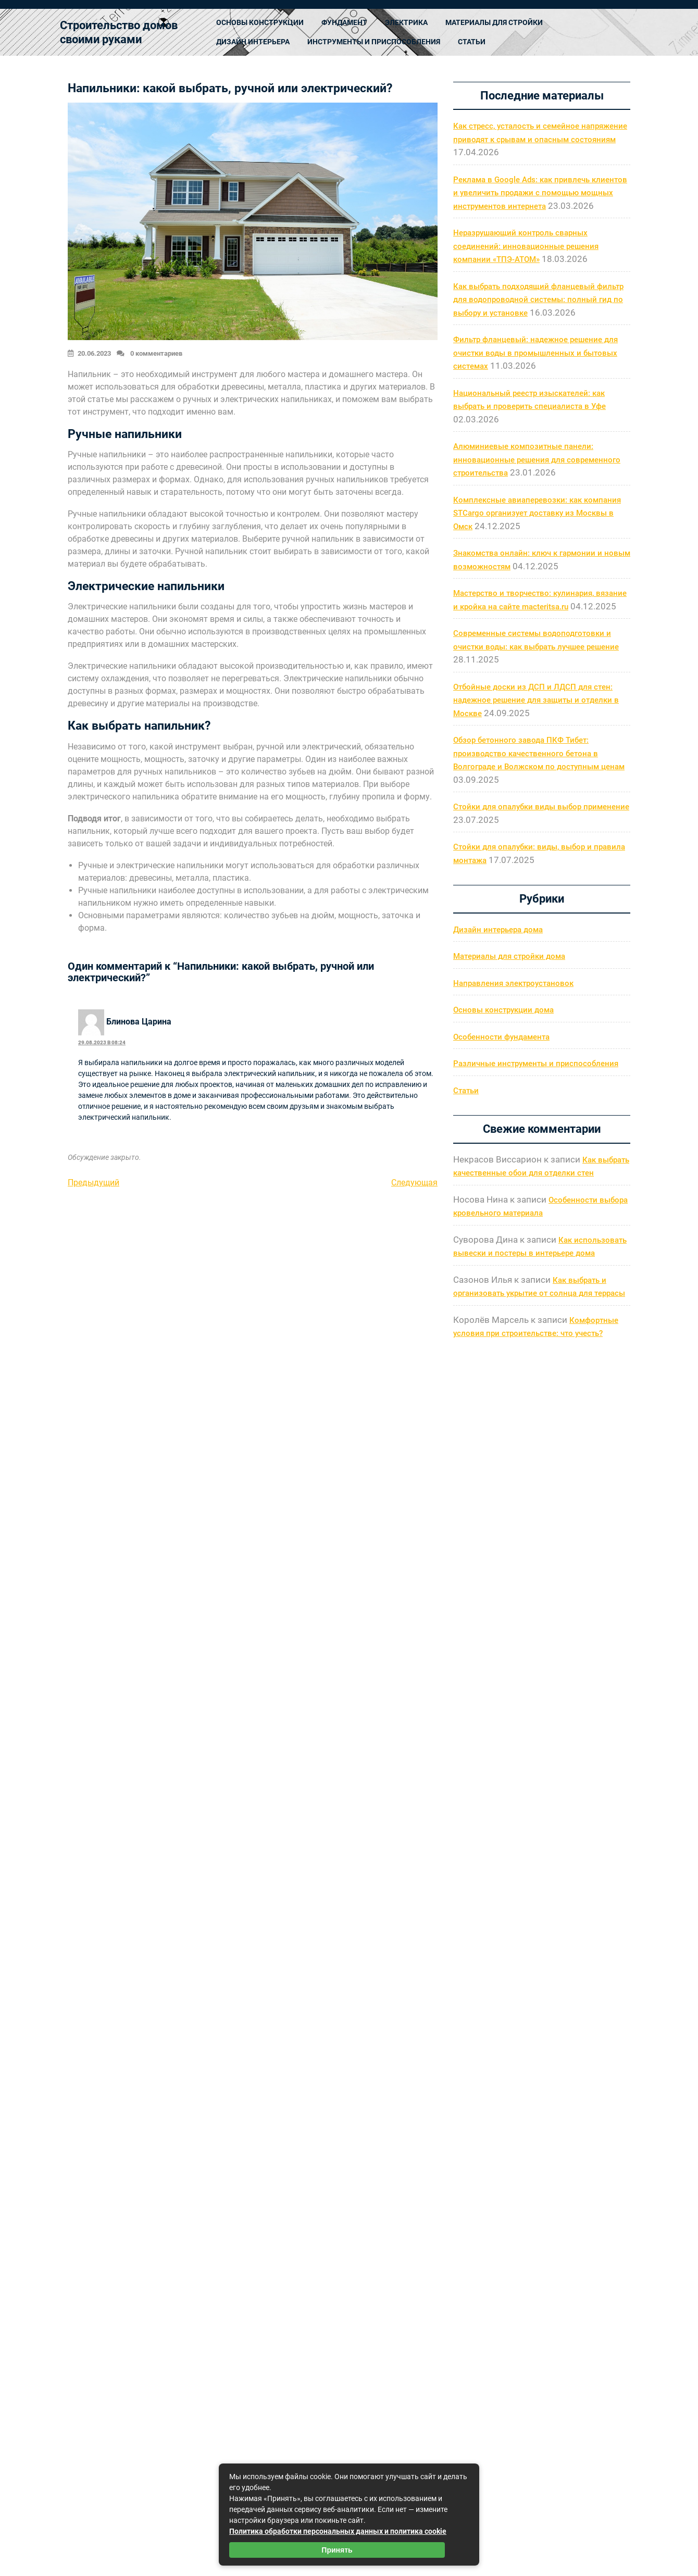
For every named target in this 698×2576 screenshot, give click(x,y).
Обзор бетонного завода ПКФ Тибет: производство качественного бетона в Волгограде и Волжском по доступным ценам (539, 753)
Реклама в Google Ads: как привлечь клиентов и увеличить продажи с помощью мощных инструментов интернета (540, 193)
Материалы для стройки (494, 22)
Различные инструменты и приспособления (535, 1063)
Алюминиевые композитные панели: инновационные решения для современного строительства (536, 460)
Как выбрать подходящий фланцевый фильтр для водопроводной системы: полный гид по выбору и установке (538, 300)
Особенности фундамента (501, 1037)
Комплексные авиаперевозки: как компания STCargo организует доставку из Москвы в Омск (537, 513)
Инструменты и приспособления (373, 41)
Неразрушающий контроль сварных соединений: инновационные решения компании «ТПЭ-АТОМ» (526, 246)
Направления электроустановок (513, 983)
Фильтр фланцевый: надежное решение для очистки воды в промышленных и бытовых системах (535, 353)
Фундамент (344, 22)
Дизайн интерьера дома (498, 929)
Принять (336, 2550)
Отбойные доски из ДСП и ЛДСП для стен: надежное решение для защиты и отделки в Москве (536, 700)
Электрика (406, 22)
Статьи (471, 41)
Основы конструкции (260, 22)
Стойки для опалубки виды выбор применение (541, 806)
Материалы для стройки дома (509, 956)
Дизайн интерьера (253, 41)
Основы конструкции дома (503, 1010)
